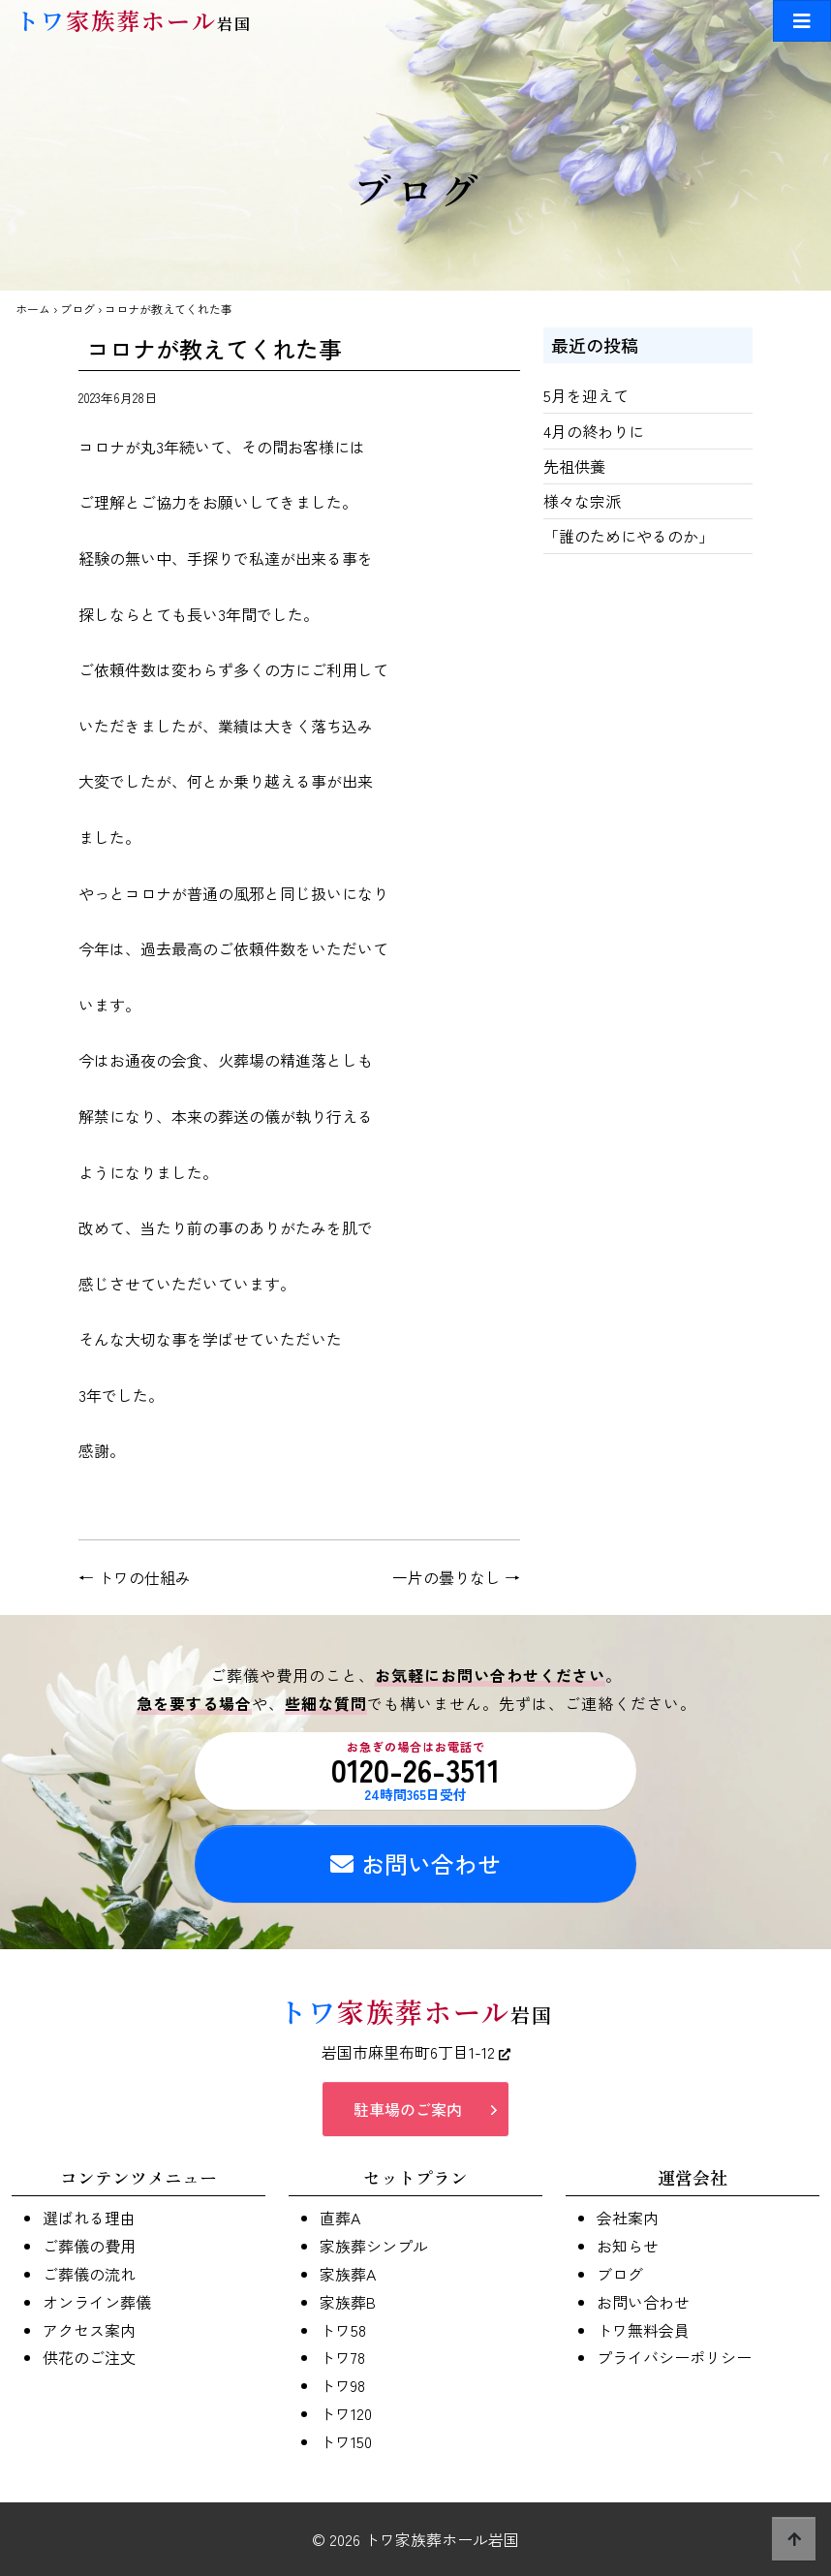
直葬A (340, 2217)
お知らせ (628, 2245)
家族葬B (348, 2301)
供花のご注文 (89, 2357)
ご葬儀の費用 (89, 2245)
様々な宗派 (582, 500)
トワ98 (342, 2385)
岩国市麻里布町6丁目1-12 (416, 2052)
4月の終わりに (593, 431)
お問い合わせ (415, 1863)
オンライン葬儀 (97, 2301)
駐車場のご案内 (408, 2109)
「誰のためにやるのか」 (628, 535)
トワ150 (346, 2441)
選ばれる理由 (89, 2217)
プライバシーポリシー (674, 2357)
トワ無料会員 (643, 2330)
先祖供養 (574, 466)
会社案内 (628, 2217)
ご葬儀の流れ (89, 2273)
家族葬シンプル (374, 2245)
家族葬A (348, 2273)
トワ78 (342, 2357)
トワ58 (343, 2330)
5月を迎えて (586, 395)
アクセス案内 (89, 2330)
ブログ (77, 308)
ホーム (32, 308)
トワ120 (346, 2413)
